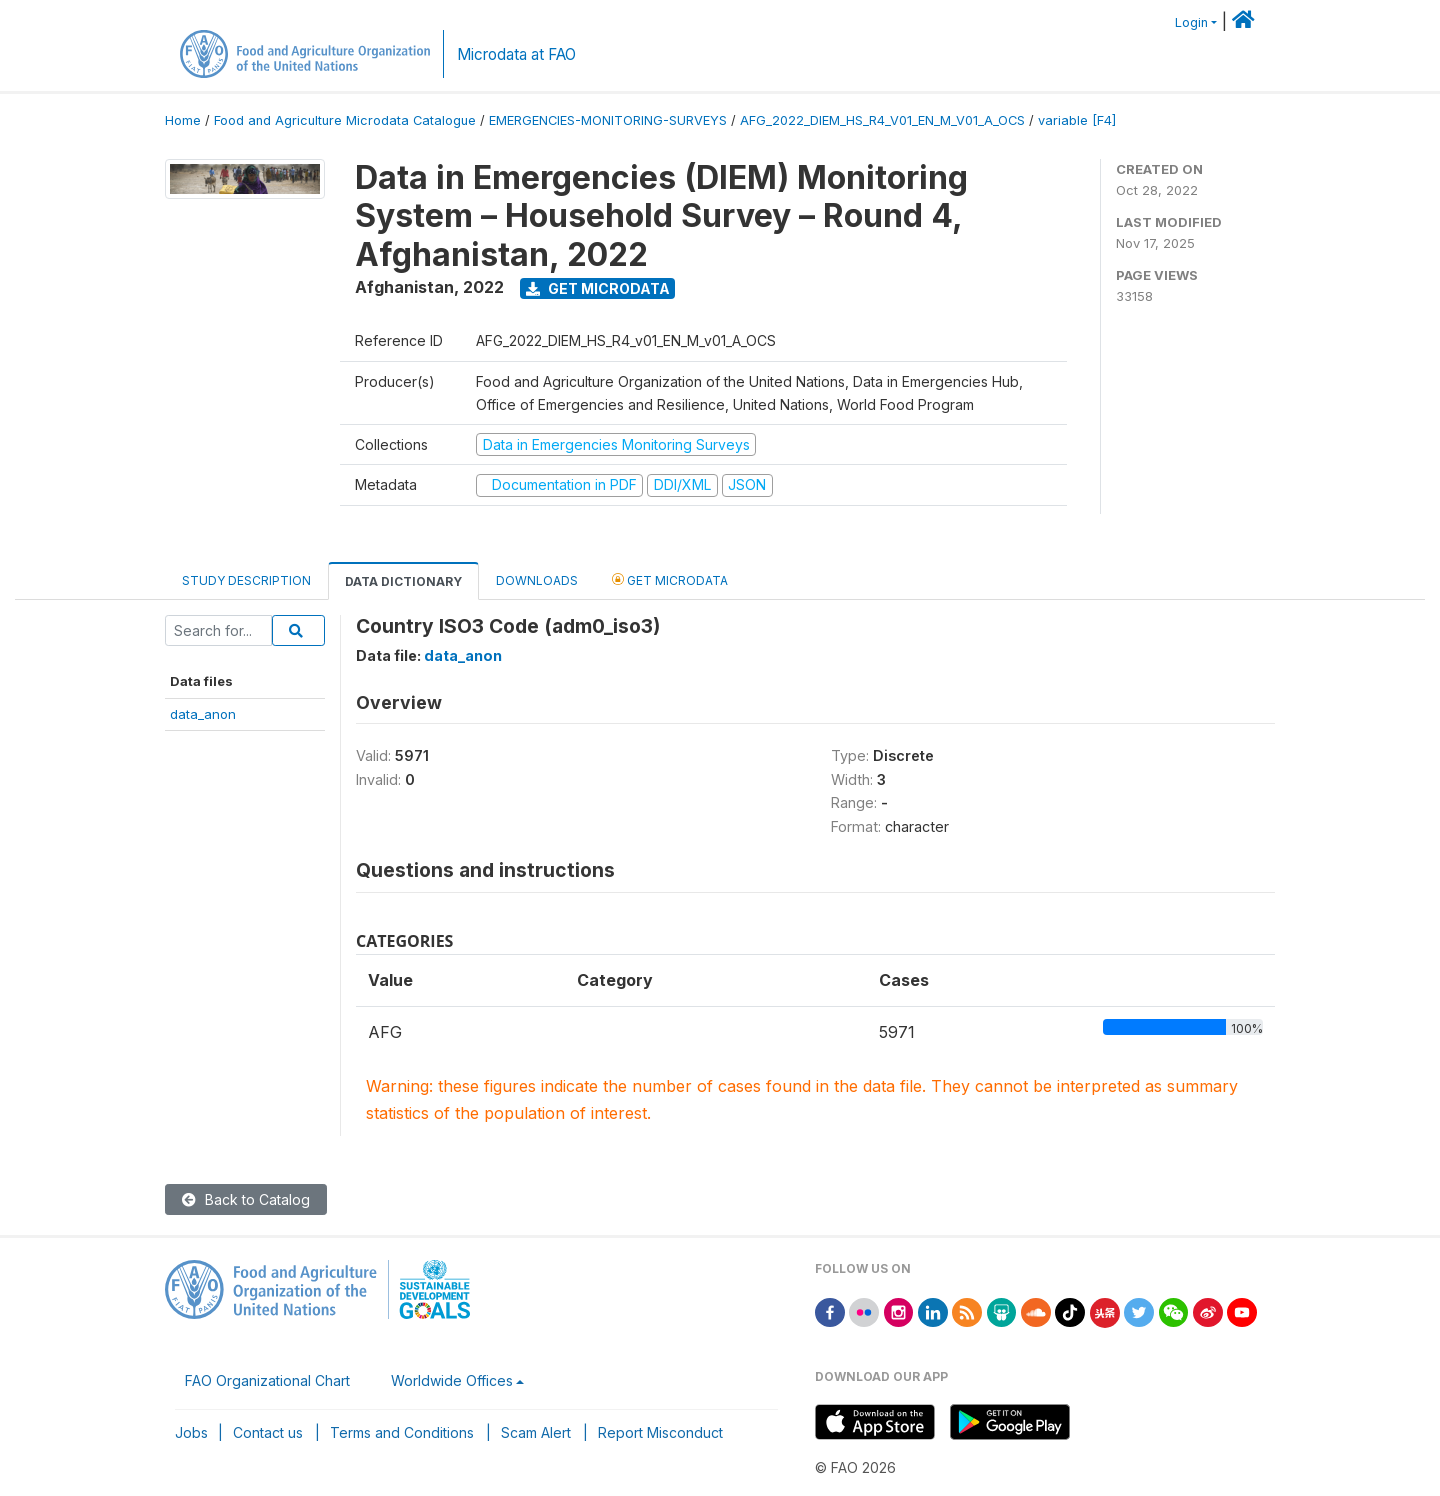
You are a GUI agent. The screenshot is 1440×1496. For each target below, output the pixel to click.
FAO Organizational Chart (267, 1380)
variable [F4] (1077, 120)
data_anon (203, 714)
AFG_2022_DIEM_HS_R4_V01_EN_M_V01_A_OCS (882, 120)
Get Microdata (598, 288)
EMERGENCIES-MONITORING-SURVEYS (608, 120)
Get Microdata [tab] (670, 579)
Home (183, 120)
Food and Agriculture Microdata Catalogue (345, 120)
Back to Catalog (246, 1199)
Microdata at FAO (516, 54)
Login (1191, 22)
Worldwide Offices (452, 1380)
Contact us (268, 1432)
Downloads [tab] (537, 580)
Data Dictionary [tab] (403, 581)
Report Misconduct (660, 1432)
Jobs (191, 1432)
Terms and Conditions (402, 1432)
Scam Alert (536, 1432)
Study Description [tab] (246, 580)
